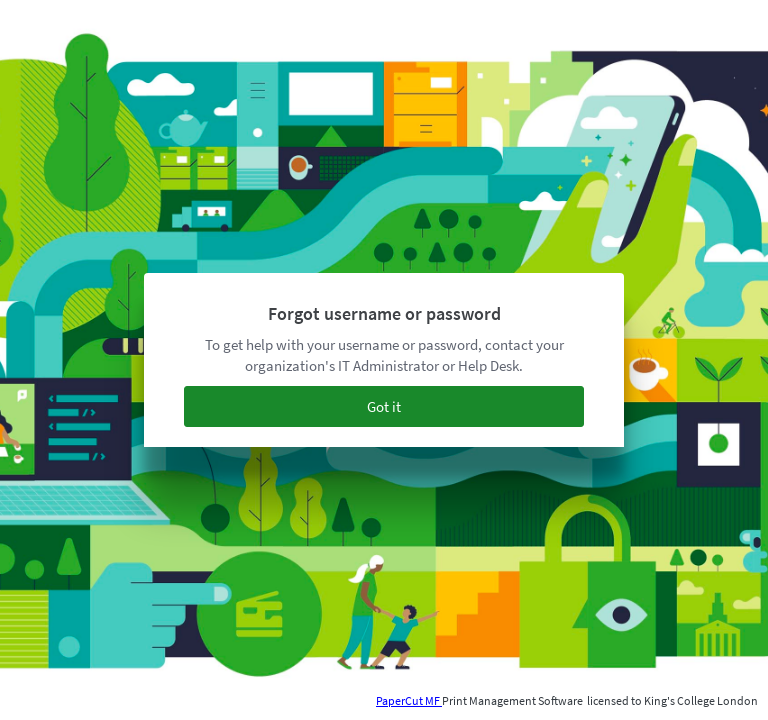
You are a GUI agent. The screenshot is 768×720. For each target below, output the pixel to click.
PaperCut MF (409, 700)
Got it (384, 406)
